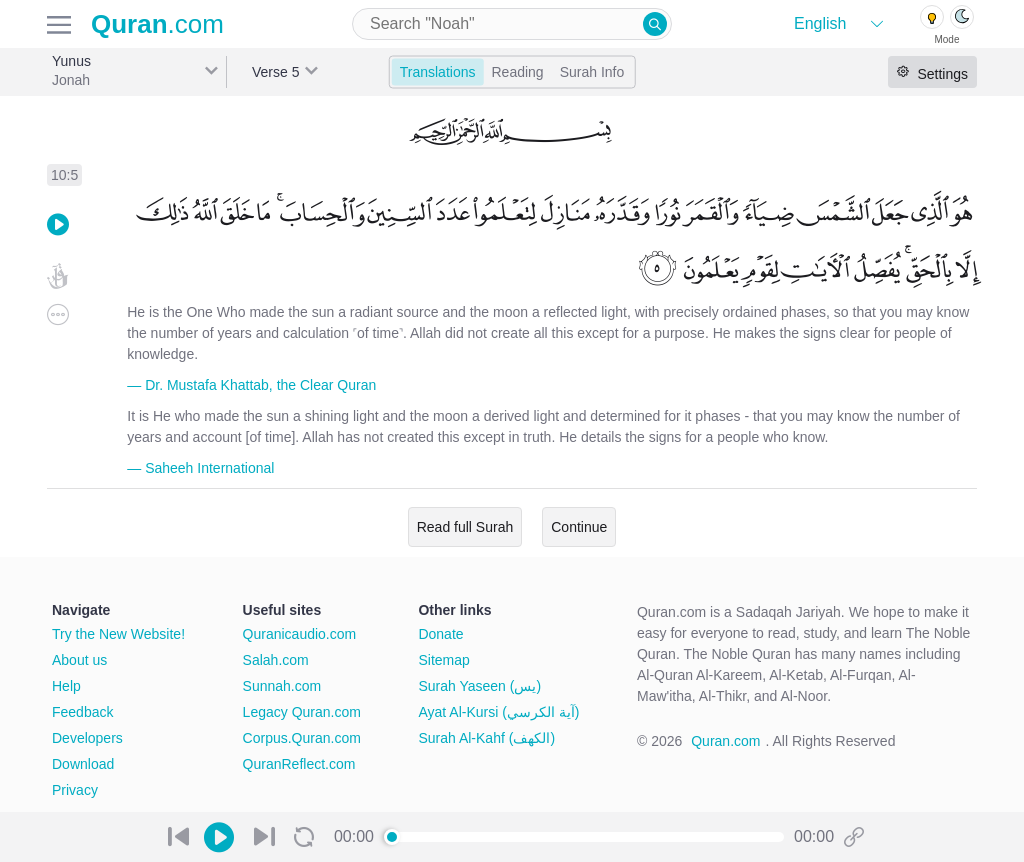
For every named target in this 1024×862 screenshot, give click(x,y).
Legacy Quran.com (302, 712)
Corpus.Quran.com (302, 738)
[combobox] (512, 24)
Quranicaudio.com (300, 634)
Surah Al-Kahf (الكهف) (486, 738)
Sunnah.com (282, 686)
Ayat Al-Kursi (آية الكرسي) (498, 712)
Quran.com (725, 741)
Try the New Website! (118, 634)
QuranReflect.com (299, 764)
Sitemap (443, 660)
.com (157, 24)
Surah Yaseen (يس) (479, 686)
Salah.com (276, 660)
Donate (440, 634)
